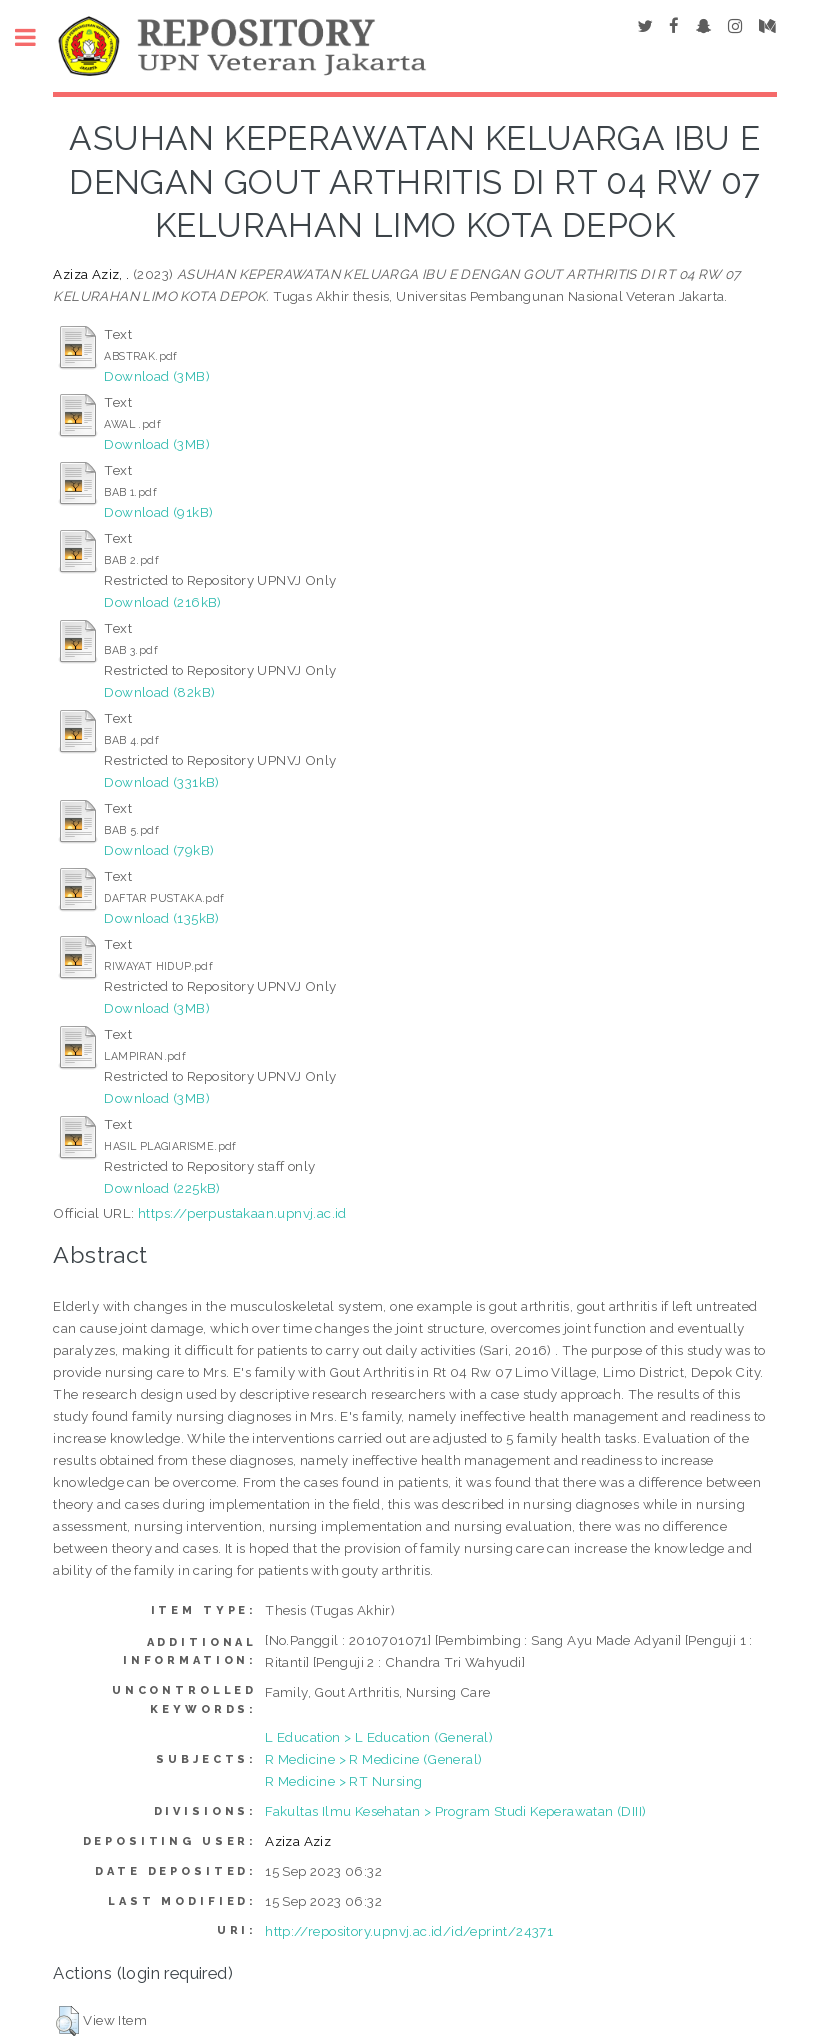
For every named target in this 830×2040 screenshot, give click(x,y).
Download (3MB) (157, 376)
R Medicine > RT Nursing (343, 1781)
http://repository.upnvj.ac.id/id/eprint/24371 (409, 1931)
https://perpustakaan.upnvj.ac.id (242, 1213)
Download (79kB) (159, 850)
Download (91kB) (158, 512)
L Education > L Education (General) (379, 1737)
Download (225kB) (162, 1188)
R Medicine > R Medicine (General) (373, 1759)
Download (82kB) (159, 692)
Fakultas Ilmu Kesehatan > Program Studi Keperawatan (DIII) (455, 1811)
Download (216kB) (162, 602)
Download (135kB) (161, 918)
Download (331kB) (161, 782)
